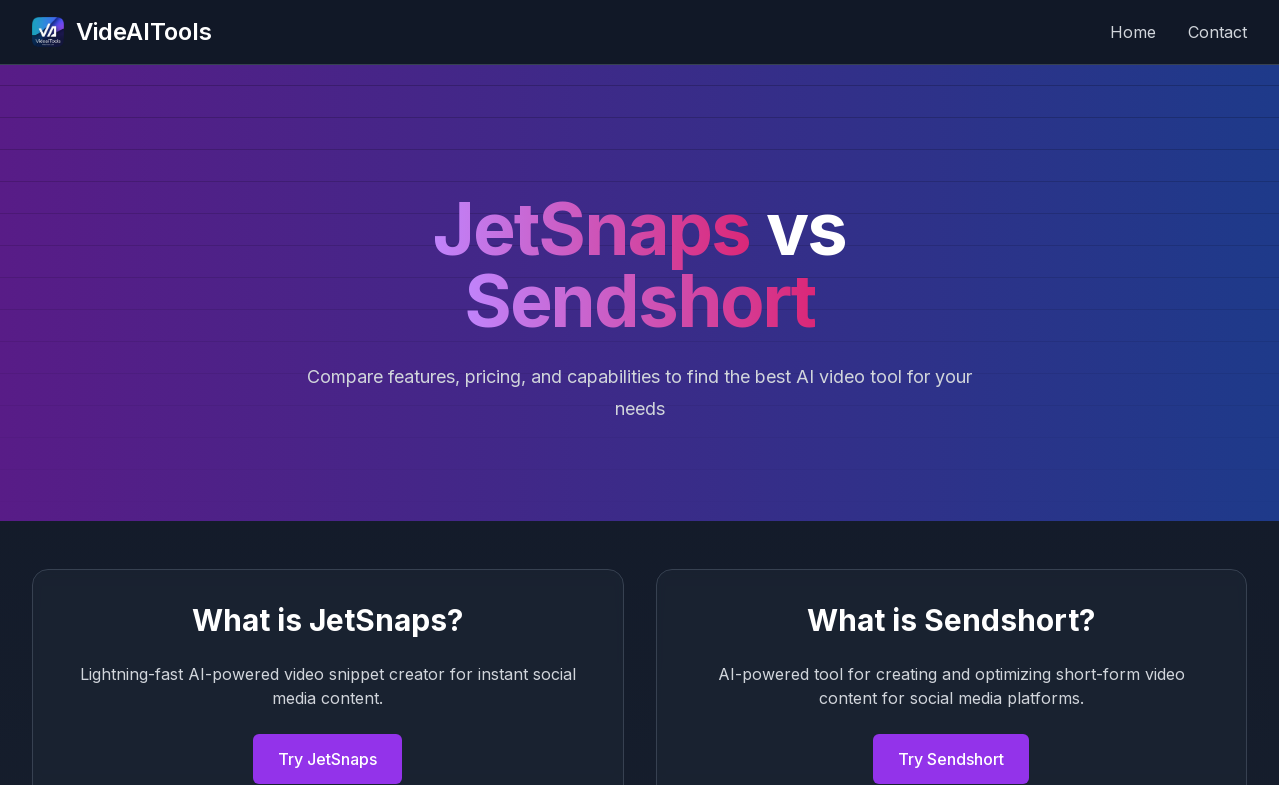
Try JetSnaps (327, 759)
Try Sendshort (951, 759)
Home (1133, 32)
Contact (1217, 32)
